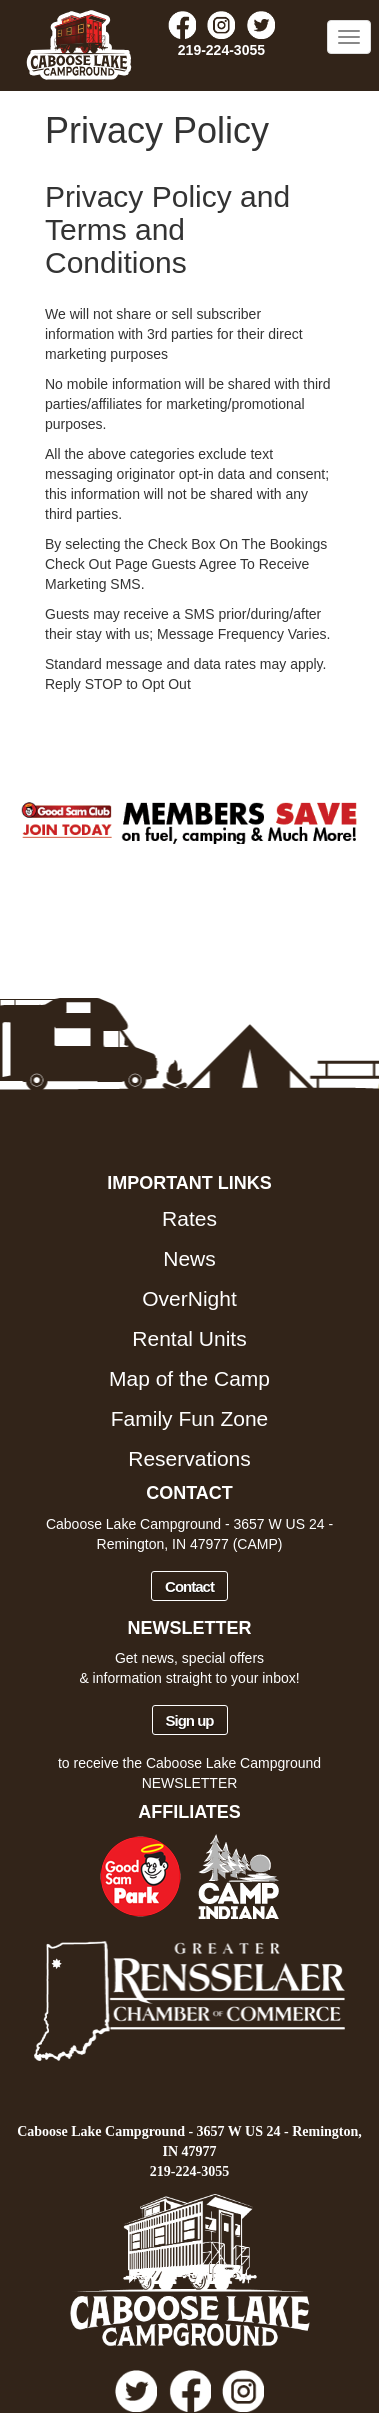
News (189, 1258)
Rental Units (189, 1338)
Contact (189, 1586)
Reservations (189, 1458)
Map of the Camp (189, 1378)
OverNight (189, 1298)
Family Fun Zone (190, 1418)
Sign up (190, 1720)
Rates (189, 1218)
